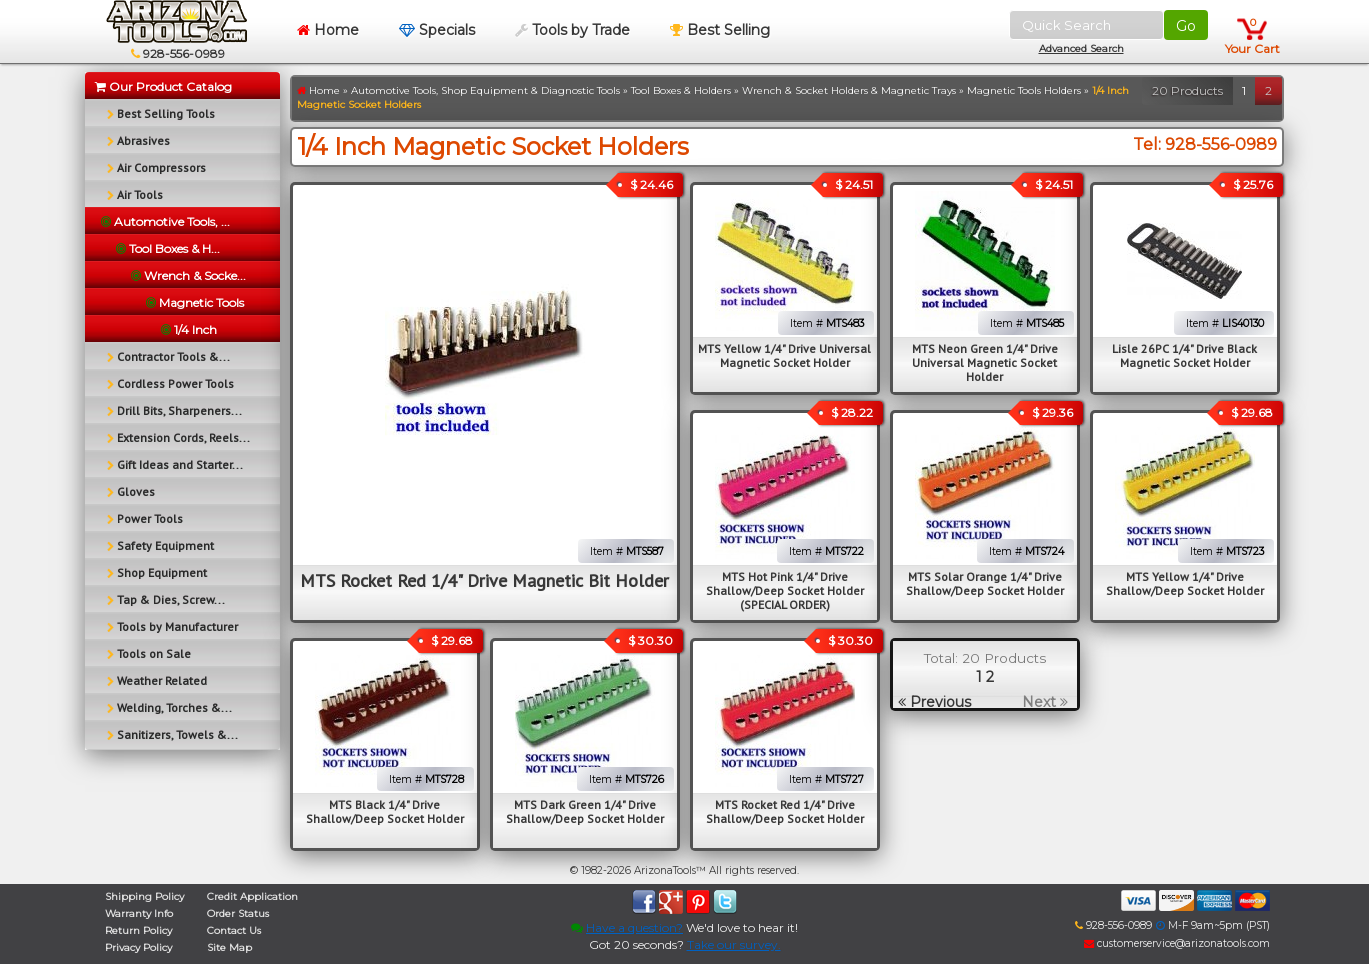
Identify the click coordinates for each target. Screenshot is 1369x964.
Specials (437, 30)
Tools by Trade (572, 30)
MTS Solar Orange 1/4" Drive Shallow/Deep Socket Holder (985, 583)
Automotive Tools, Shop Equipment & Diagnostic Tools (485, 90)
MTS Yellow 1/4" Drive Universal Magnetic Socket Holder (784, 355)
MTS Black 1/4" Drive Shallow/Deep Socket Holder (385, 811)
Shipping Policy (144, 896)
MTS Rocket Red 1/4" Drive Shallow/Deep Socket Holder (785, 811)
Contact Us (234, 930)
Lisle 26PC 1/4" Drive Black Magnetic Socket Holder (1184, 355)
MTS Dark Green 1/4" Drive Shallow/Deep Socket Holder (585, 811)
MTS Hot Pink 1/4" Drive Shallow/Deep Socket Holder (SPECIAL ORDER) (785, 590)
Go (1186, 26)
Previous (934, 702)
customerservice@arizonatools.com (1177, 943)
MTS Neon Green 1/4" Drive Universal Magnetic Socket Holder (985, 362)
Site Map (229, 947)
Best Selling (720, 30)
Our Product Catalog (163, 86)
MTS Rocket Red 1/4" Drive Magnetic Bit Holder (484, 580)
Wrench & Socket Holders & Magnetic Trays (849, 90)
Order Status (238, 913)
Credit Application (252, 896)
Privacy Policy (138, 947)
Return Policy (138, 930)
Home (328, 30)
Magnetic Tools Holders (1024, 90)
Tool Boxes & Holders (681, 90)
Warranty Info (139, 913)
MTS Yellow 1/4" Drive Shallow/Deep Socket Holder (1185, 583)
